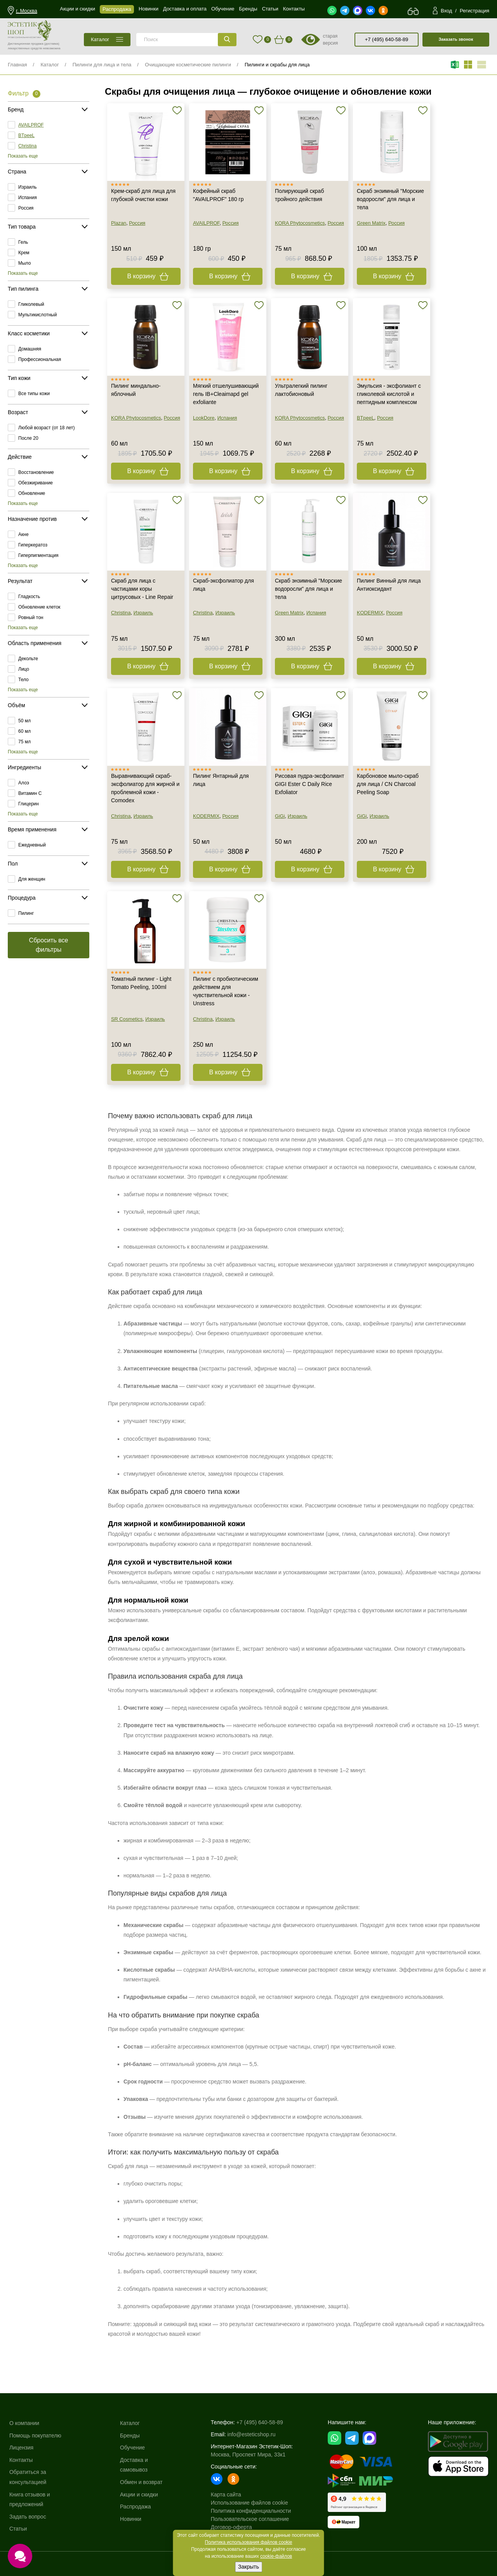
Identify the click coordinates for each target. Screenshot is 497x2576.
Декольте (28, 658)
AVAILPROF (31, 125)
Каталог (49, 65)
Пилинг (26, 913)
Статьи (18, 2529)
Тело (23, 679)
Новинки (130, 2519)
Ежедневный (32, 845)
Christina (27, 146)
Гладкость (29, 596)
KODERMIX (370, 613)
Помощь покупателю (35, 2435)
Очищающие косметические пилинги (188, 65)
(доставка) (51, 43)
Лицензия (21, 2447)
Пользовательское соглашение (250, 2519)
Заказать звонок (455, 39)
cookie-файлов (276, 2556)
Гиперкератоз (32, 545)
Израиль (27, 187)
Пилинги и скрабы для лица (277, 65)
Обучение (132, 2447)
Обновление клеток (39, 607)
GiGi (280, 816)
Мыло (24, 263)
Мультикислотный (37, 314)
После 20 (28, 438)
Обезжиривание (35, 483)
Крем (24, 252)
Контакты (21, 2460)
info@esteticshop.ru (252, 2434)
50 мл (24, 720)
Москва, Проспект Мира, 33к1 (248, 2454)
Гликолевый (31, 304)
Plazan (118, 223)
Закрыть (248, 2567)
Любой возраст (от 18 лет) (46, 427)
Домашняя (29, 349)
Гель (23, 242)
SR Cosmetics (126, 1019)
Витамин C (30, 793)
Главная (17, 65)
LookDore (204, 418)
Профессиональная (39, 359)
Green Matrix (371, 223)
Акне (23, 534)
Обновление (31, 493)
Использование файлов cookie (249, 2503)
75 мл (24, 741)
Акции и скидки (139, 2494)
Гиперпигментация (38, 555)
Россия (25, 208)
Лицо (23, 669)
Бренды (130, 2435)
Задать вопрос (27, 2517)
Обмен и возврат (141, 2482)
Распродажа (135, 2506)
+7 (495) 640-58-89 (386, 39)
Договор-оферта (231, 2527)
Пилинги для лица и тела (102, 65)
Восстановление (36, 472)
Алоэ (23, 783)
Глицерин (28, 804)
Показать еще (23, 156)
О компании (24, 2423)
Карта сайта (226, 2494)
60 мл (24, 731)
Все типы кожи (34, 393)
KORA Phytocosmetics (300, 223)
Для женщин (31, 879)
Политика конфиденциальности (251, 2511)
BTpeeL (26, 135)
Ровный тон (30, 617)
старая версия (330, 39)
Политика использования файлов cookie (248, 2542)
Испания (27, 197)
